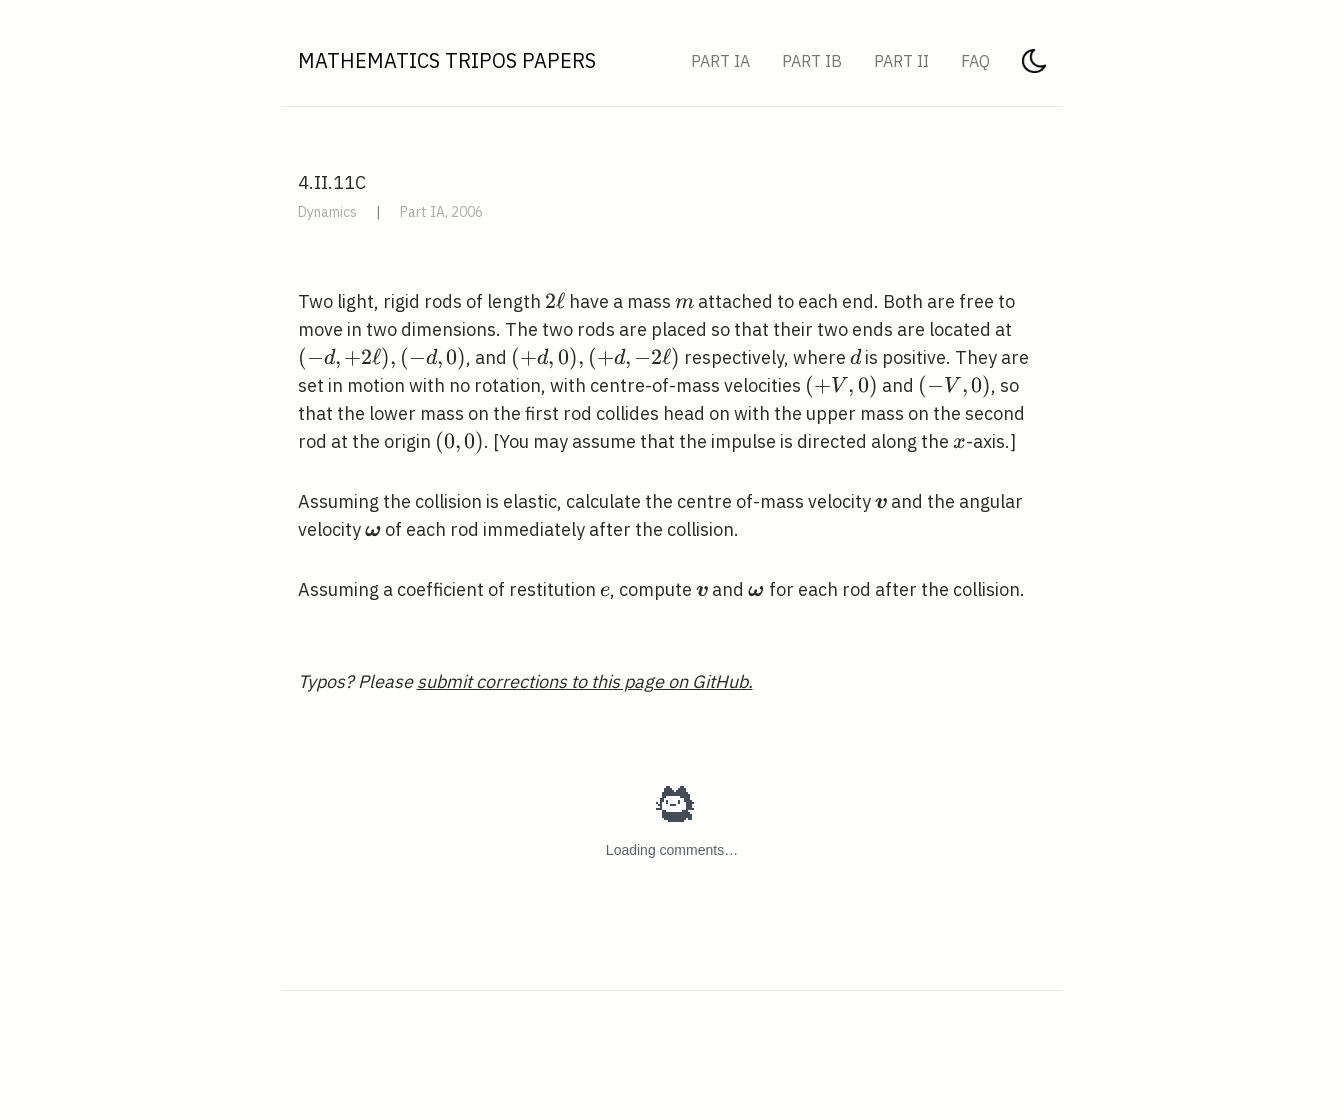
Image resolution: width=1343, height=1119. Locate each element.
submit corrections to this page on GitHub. (585, 681)
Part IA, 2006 (441, 212)
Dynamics (327, 212)
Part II (901, 61)
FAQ (975, 61)
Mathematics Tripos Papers (447, 60)
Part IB (812, 61)
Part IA (720, 61)
